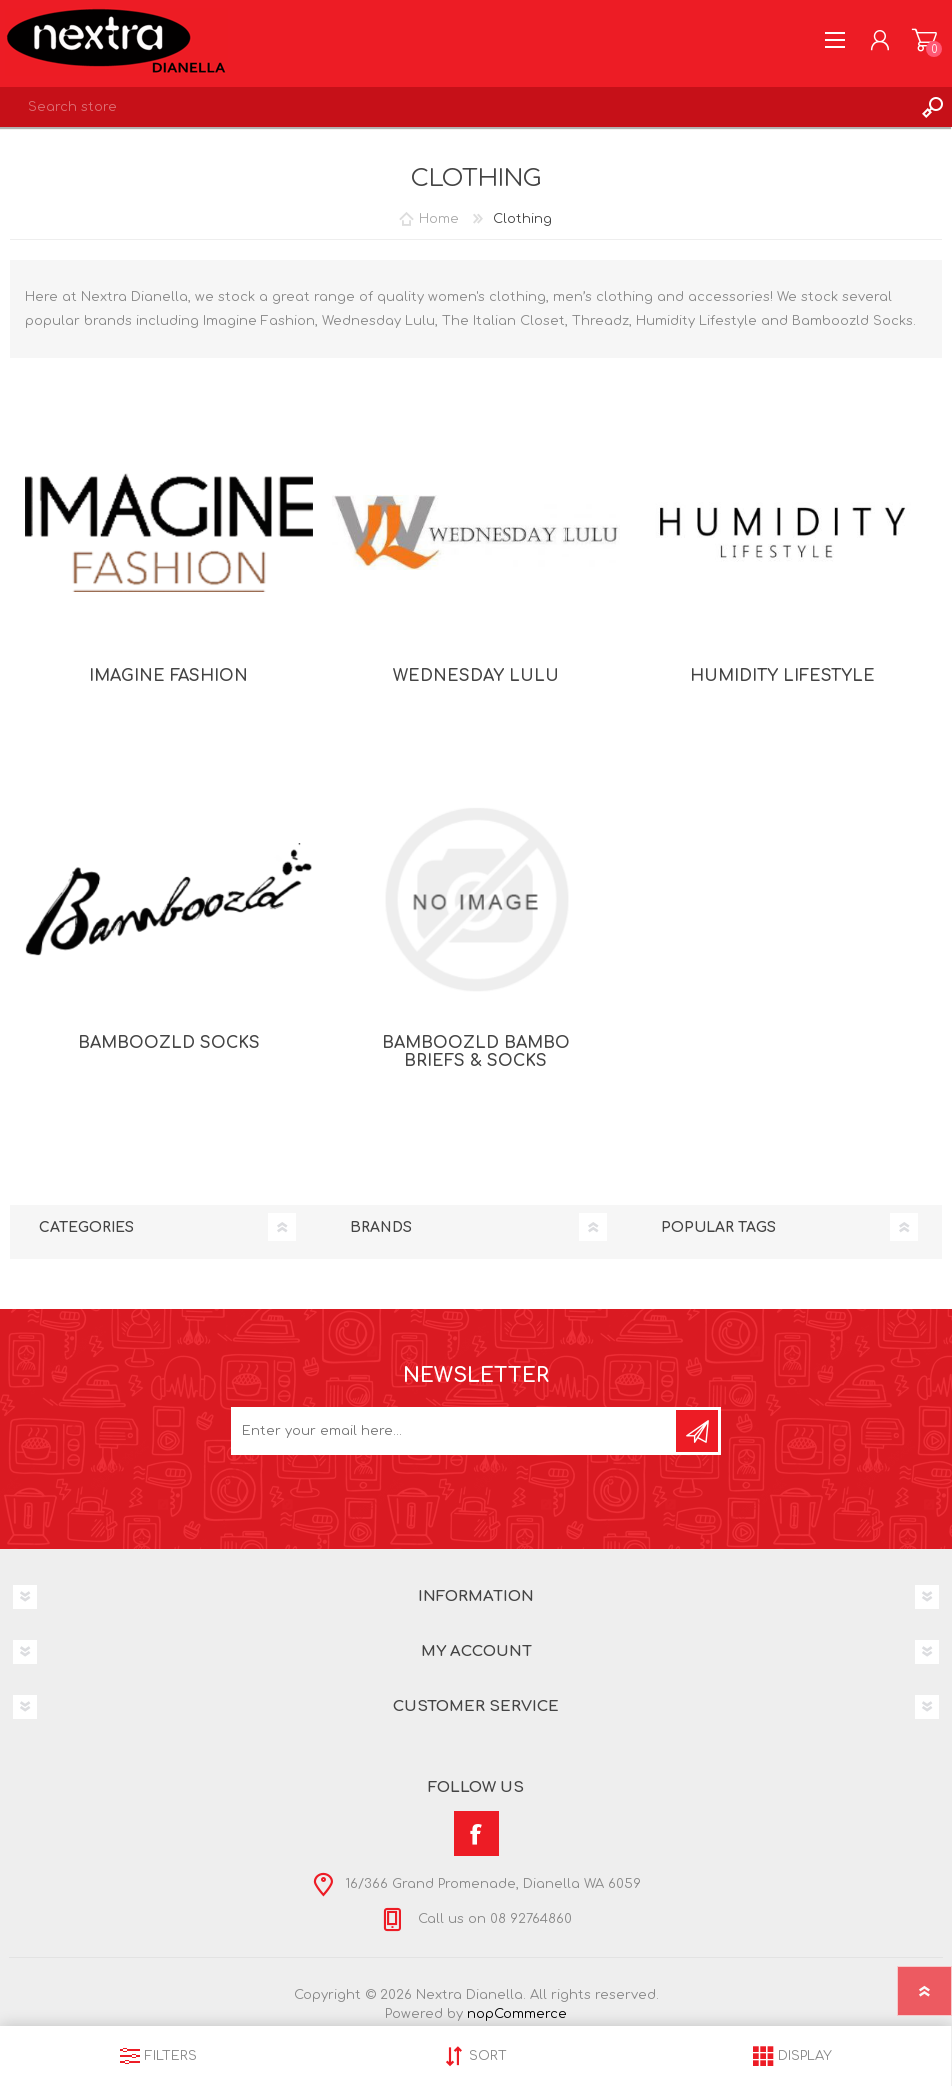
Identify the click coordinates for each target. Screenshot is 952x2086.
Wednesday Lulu (476, 676)
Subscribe (697, 1431)
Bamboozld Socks (169, 1043)
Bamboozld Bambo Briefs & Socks (476, 1052)
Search (932, 107)
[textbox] (456, 107)
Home (439, 219)
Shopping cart (924, 40)
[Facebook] (476, 1833)
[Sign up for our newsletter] (455, 1431)
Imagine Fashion (168, 676)
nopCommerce (517, 2014)
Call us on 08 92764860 (493, 1919)
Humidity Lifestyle (782, 676)
